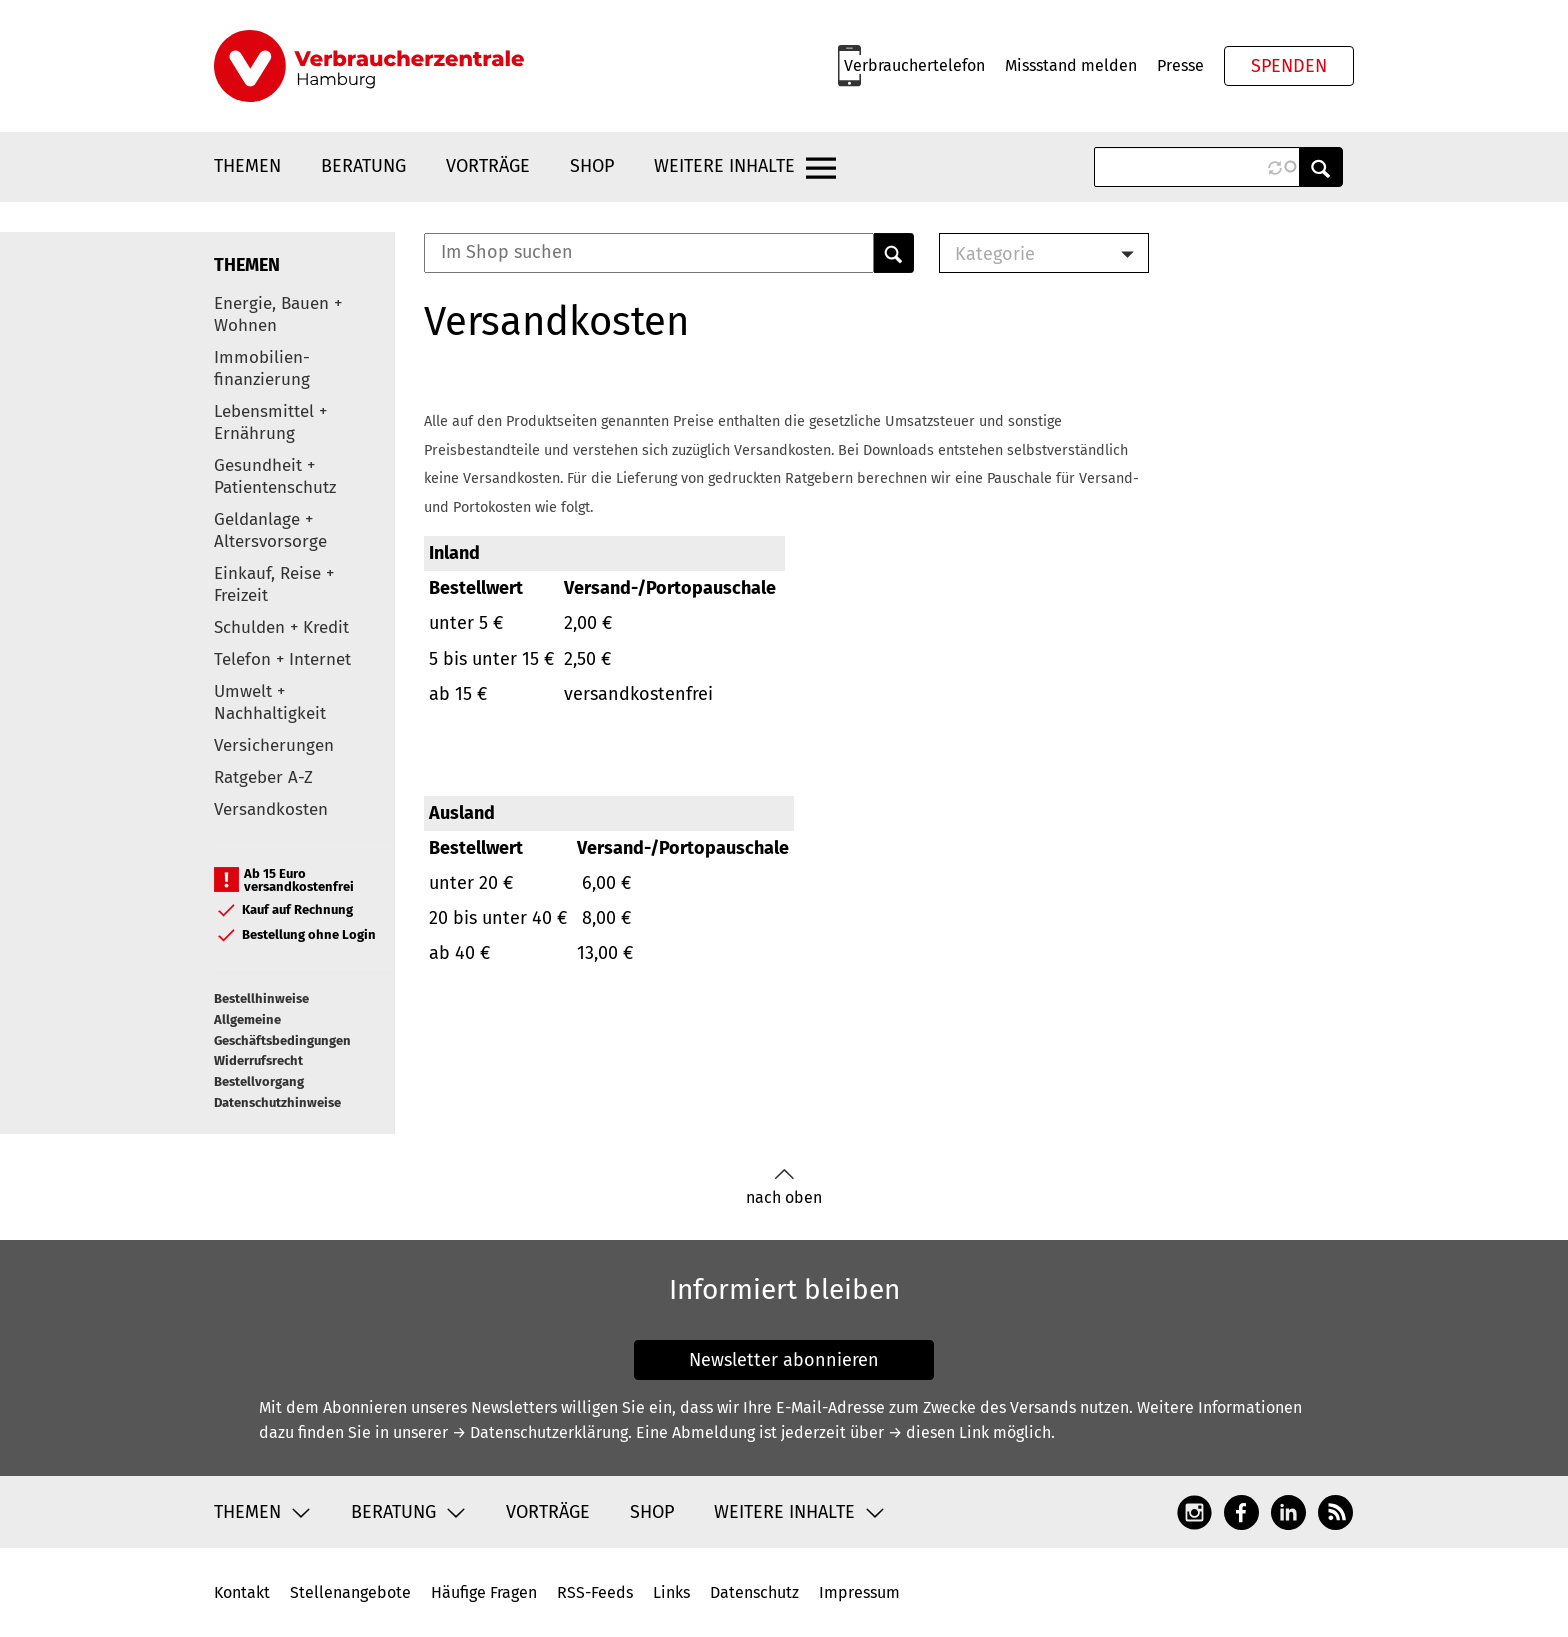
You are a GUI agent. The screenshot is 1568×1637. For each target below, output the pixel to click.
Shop (592, 166)
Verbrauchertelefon (914, 65)
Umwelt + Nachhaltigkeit (270, 702)
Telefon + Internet (282, 659)
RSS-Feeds (595, 1592)
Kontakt (242, 1592)
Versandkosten (271, 809)
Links (671, 1592)
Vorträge (488, 166)
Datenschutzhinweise (277, 1102)
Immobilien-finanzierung (262, 368)
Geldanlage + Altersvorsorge (270, 530)
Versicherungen (274, 745)
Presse (1180, 65)
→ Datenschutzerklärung (540, 1432)
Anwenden (1321, 167)
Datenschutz (754, 1592)
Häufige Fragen (484, 1592)
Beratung (363, 166)
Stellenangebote (350, 1592)
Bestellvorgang (259, 1081)
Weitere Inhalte (724, 166)
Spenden (1289, 66)
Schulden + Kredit (281, 627)
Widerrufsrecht (258, 1060)
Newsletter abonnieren (784, 1360)
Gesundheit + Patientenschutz (275, 476)
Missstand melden (1071, 65)
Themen (247, 166)
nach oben (784, 1187)
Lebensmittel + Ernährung (270, 422)
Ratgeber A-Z (263, 777)
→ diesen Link (938, 1432)
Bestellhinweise (261, 998)
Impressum (859, 1592)
